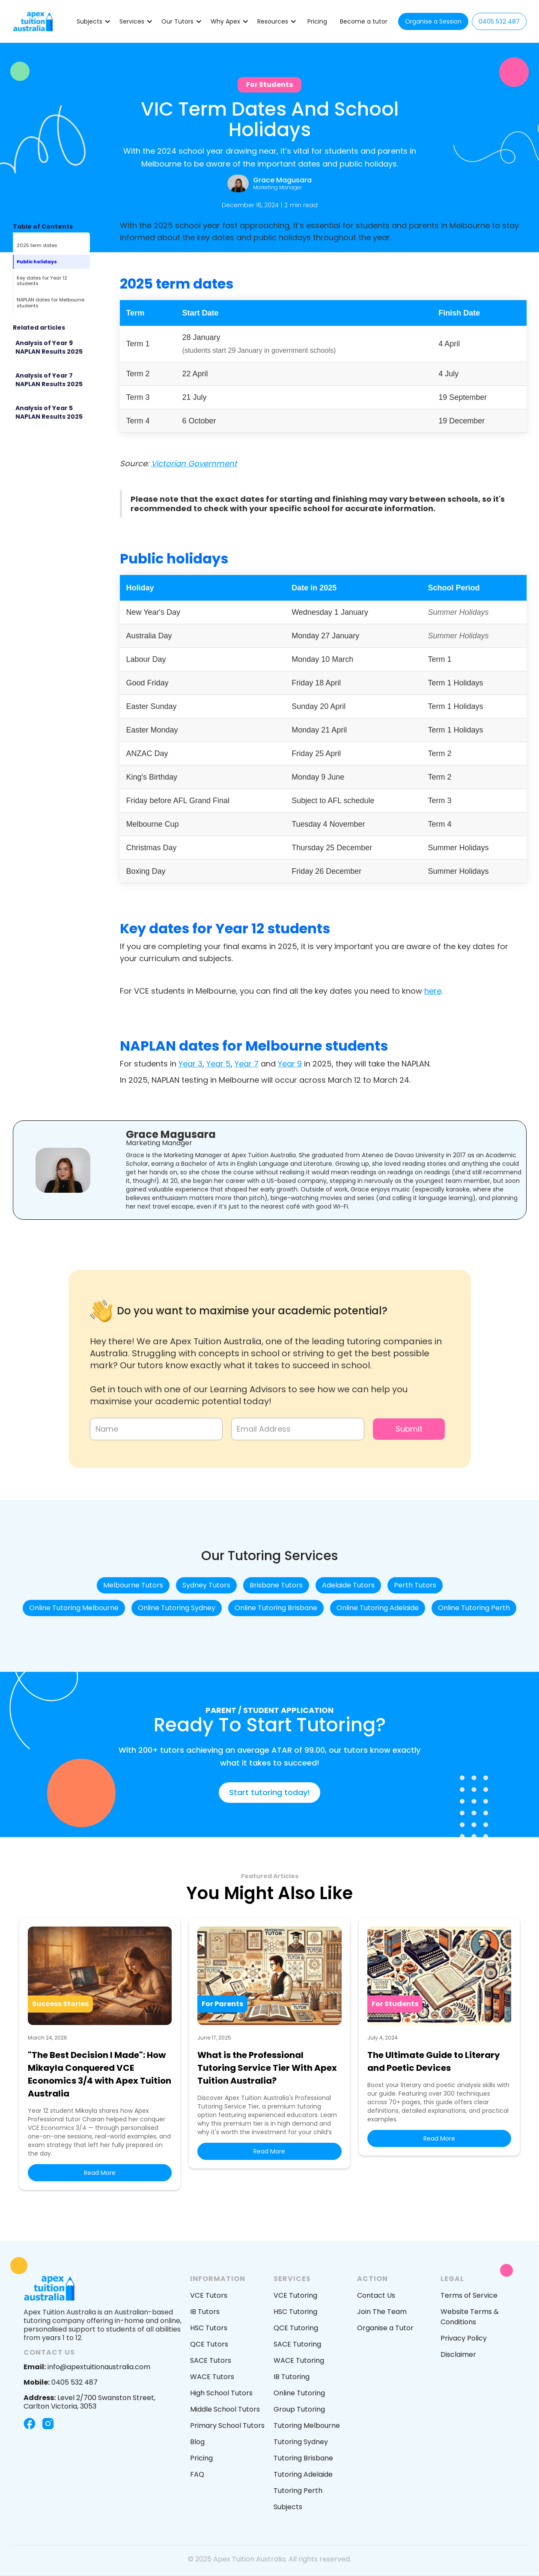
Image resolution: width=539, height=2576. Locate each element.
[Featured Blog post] (51, 348)
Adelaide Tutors (348, 1585)
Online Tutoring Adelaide (378, 1608)
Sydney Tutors (206, 1585)
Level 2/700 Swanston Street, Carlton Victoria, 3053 (89, 2402)
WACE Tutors (212, 2377)
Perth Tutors (415, 1585)
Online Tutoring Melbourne (74, 1608)
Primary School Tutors (227, 2425)
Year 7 (247, 1063)
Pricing (317, 21)
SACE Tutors (210, 2360)
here (432, 991)
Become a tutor (363, 21)
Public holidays (37, 261)
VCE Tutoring (295, 2295)
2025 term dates (37, 245)
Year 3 (190, 1063)
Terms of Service (469, 2295)
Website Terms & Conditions (470, 2317)
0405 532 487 (499, 21)
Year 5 (218, 1063)
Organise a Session (433, 21)
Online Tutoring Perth (474, 1608)
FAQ (197, 2474)
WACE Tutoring (299, 2360)
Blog (197, 2442)
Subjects (288, 2507)
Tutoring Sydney (301, 2442)
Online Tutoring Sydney (176, 1608)
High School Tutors (221, 2393)
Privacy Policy (464, 2338)
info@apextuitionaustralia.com (87, 2367)
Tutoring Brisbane (303, 2458)
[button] (93, 21)
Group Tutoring (299, 2409)
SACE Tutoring (297, 2344)
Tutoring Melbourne (307, 2425)
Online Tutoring (299, 2393)
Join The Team (382, 2312)
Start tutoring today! (269, 1792)
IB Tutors (205, 2312)
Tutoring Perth (298, 2491)
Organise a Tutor (385, 2328)
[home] (33, 21)
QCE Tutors (209, 2344)
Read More (100, 2172)
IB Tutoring (292, 2377)
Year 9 (290, 1063)
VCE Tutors (208, 2295)
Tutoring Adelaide (303, 2474)
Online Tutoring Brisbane (276, 1608)
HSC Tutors (208, 2328)
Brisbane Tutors (276, 1585)
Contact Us (376, 2295)
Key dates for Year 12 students (42, 280)
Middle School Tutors (225, 2409)
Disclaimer (458, 2354)
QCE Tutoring (296, 2328)
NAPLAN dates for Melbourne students (50, 302)
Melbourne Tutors (133, 1585)
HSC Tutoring (295, 2312)
